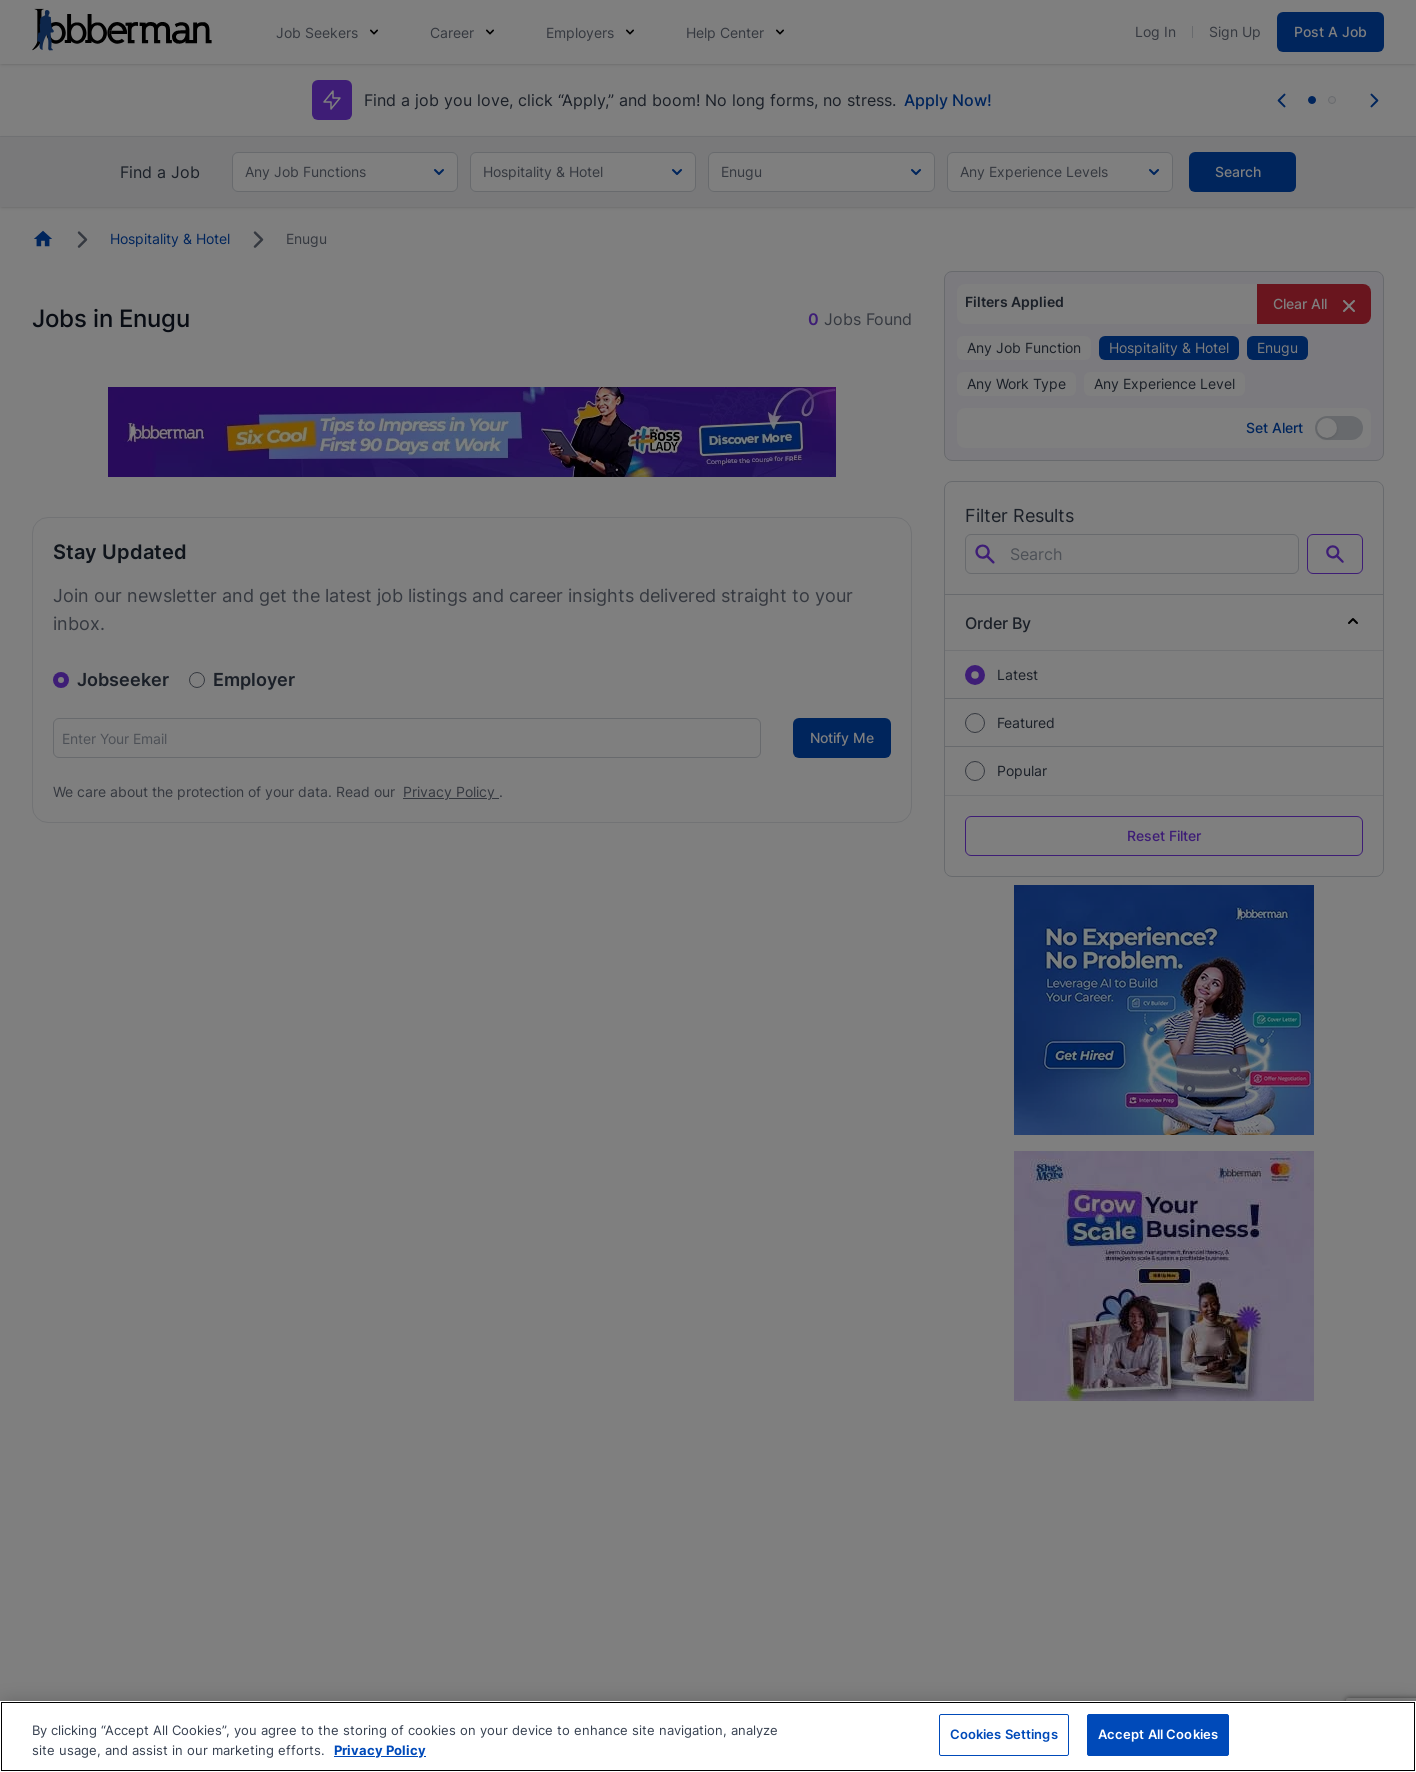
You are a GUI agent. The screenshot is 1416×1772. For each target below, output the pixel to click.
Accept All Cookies (1158, 1734)
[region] (708, 1736)
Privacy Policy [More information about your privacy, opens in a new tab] (380, 1750)
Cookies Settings (1004, 1734)
